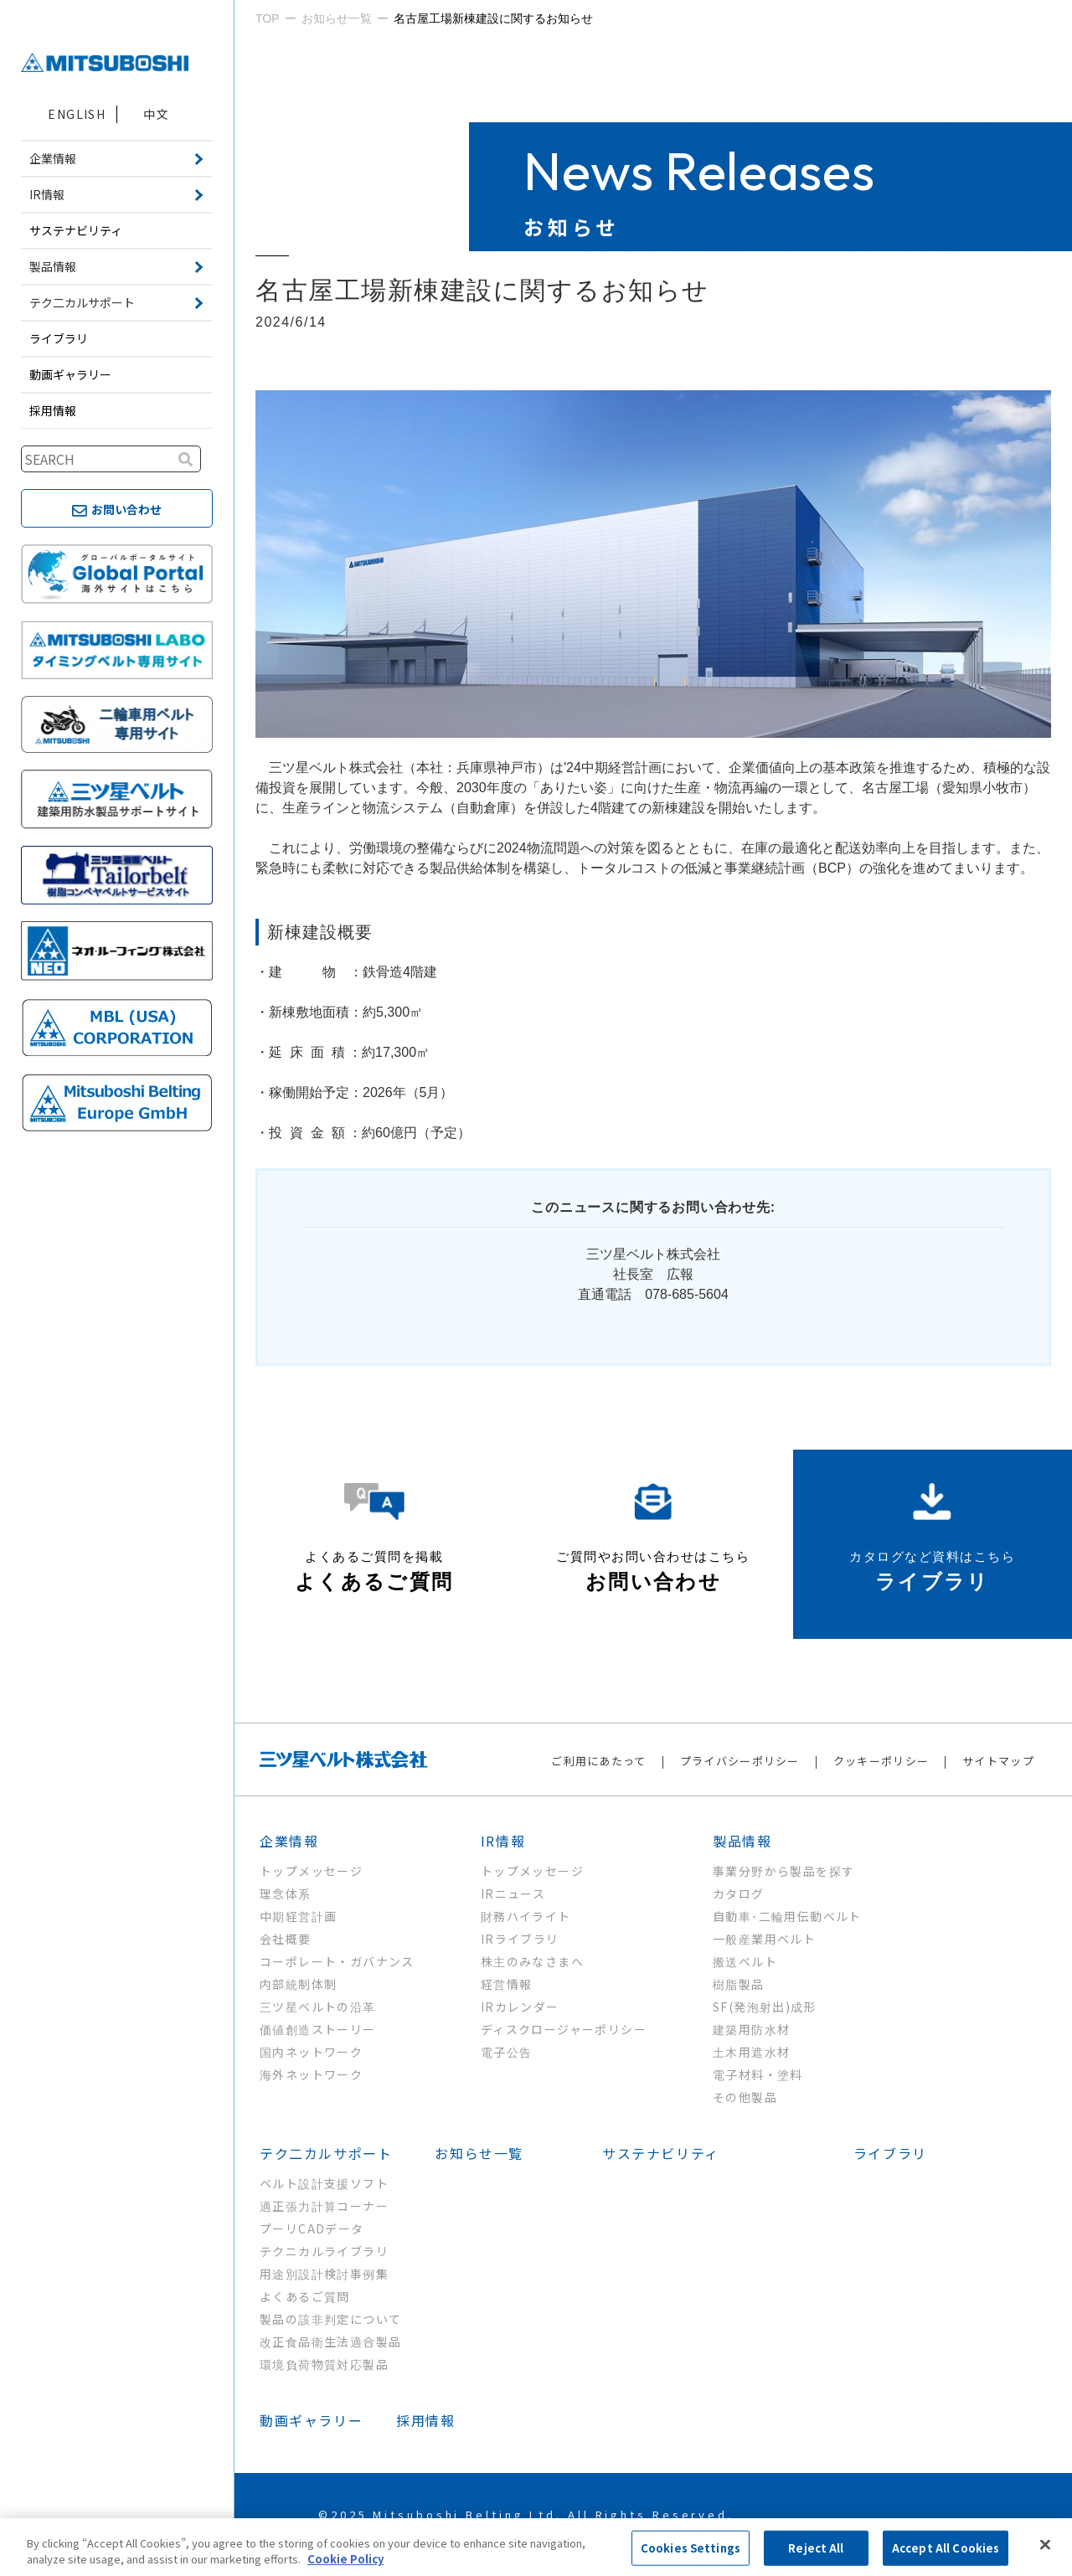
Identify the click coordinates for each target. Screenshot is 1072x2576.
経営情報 (507, 1984)
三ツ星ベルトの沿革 (318, 2006)
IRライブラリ (520, 1938)
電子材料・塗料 (758, 2074)
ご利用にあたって (598, 1761)
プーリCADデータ (312, 2228)
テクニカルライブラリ (324, 2251)
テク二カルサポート (326, 2153)
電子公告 (507, 2051)
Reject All (815, 2548)
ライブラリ (58, 338)
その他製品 (745, 2097)
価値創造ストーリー (318, 2029)
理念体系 (286, 1893)
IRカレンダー (520, 2006)
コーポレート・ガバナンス (337, 1961)
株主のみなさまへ (532, 1961)
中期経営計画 (298, 1916)
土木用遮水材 (751, 2051)
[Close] (1045, 2545)
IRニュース (513, 1893)
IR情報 (503, 1841)
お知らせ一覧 (479, 2153)
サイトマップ (998, 1761)
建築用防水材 (751, 2029)
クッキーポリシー (881, 1761)
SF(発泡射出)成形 (765, 2006)
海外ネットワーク (311, 2074)
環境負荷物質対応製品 (324, 2364)
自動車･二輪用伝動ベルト (787, 1916)
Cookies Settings (690, 2548)
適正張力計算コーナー (324, 2205)
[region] (536, 2547)
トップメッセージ (311, 1870)
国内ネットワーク (311, 2051)
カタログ (739, 1893)
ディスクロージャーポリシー (564, 2029)
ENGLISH (77, 114)
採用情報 (52, 410)
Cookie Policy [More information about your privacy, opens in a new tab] (345, 2559)
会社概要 (286, 1938)
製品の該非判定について (330, 2319)
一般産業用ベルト (764, 1938)
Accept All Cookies (945, 2548)
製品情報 (742, 1841)
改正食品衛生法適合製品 (330, 2341)
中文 (156, 114)
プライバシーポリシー (740, 1761)
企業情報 (289, 1841)
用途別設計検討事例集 (324, 2273)
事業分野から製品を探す (783, 1870)
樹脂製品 (739, 1984)
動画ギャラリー (70, 374)
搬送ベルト (745, 1961)
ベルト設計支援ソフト (324, 2183)
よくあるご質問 (305, 2296)
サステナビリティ (75, 230)
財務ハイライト (526, 1916)
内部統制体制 (298, 1984)
